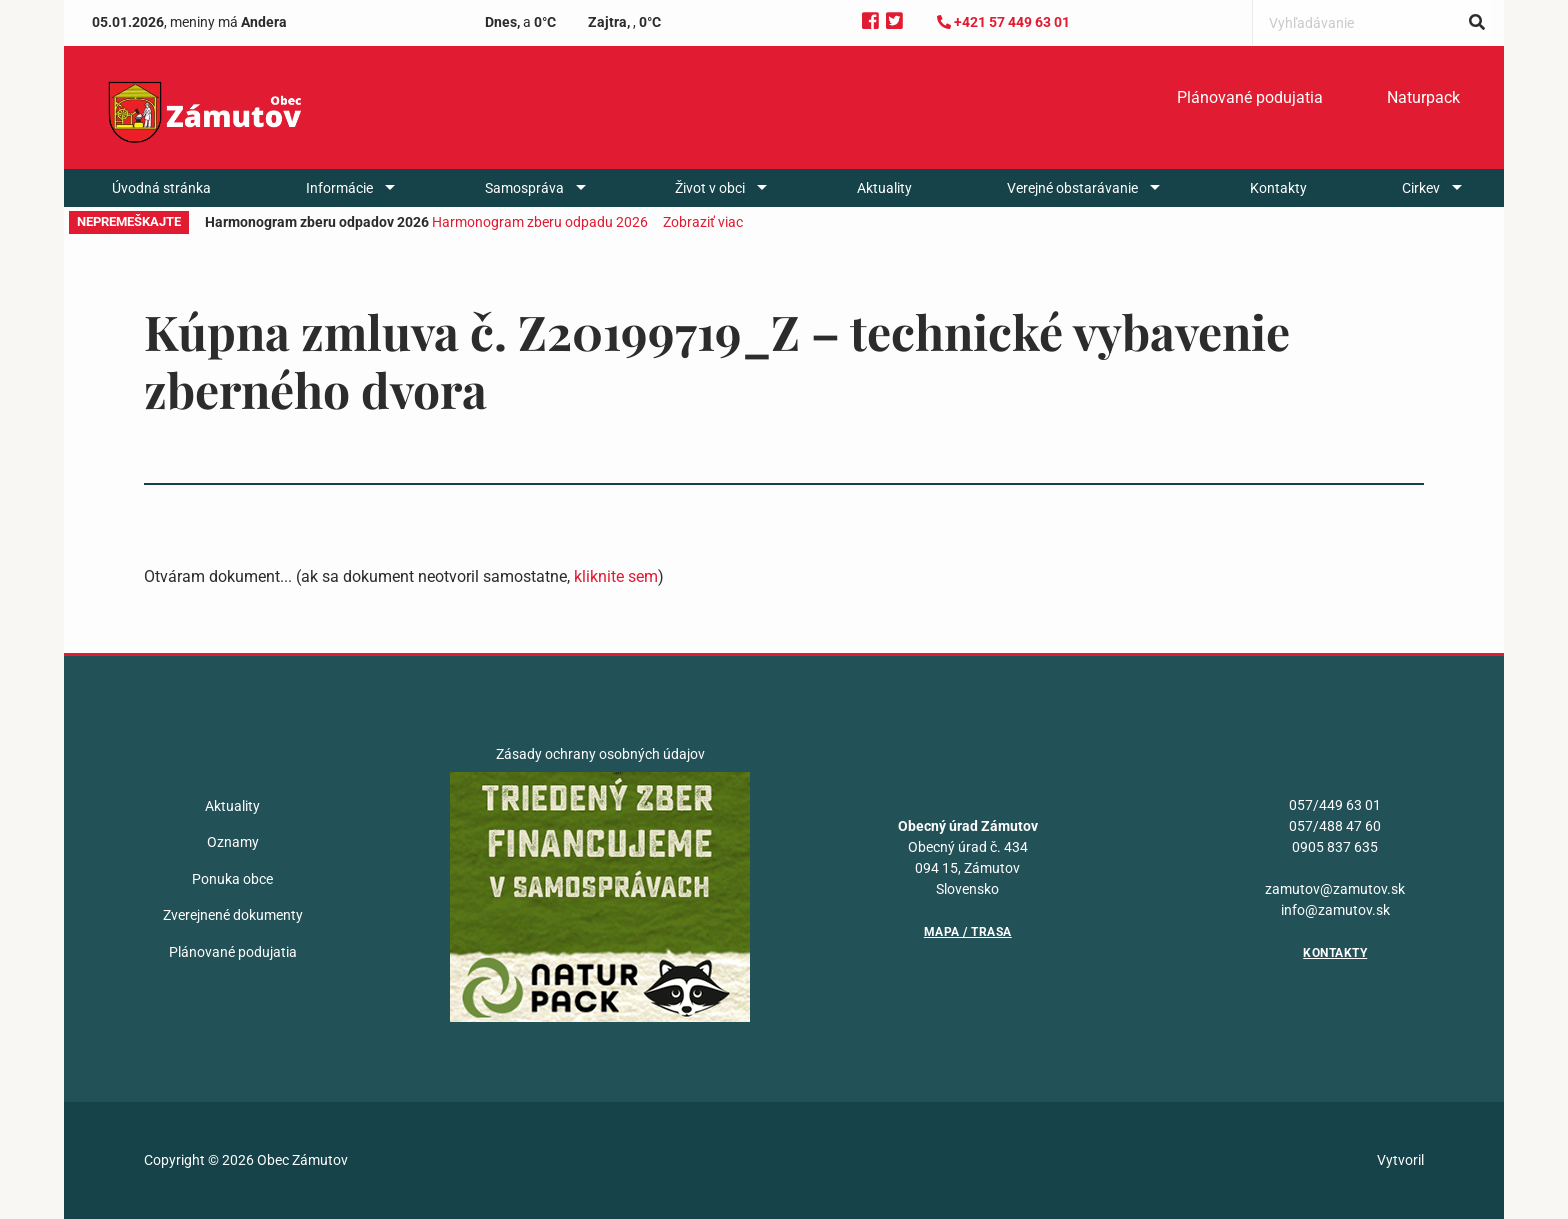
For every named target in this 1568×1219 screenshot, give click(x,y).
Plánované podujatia (1250, 97)
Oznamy (233, 842)
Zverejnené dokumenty (233, 915)
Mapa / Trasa (968, 932)
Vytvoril (1400, 1160)
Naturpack (1423, 97)
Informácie (339, 188)
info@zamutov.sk (1335, 910)
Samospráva (524, 188)
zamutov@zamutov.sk (1335, 889)
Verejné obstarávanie (1072, 188)
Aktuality (884, 188)
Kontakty (1278, 188)
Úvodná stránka (161, 188)
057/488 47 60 (1335, 826)
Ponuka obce (232, 879)
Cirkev (1421, 188)
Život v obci (710, 188)
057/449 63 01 (1335, 805)
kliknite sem (616, 576)
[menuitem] (1250, 98)
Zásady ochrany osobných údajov (600, 754)
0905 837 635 (1335, 847)
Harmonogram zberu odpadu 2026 (540, 222)
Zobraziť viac (703, 222)
